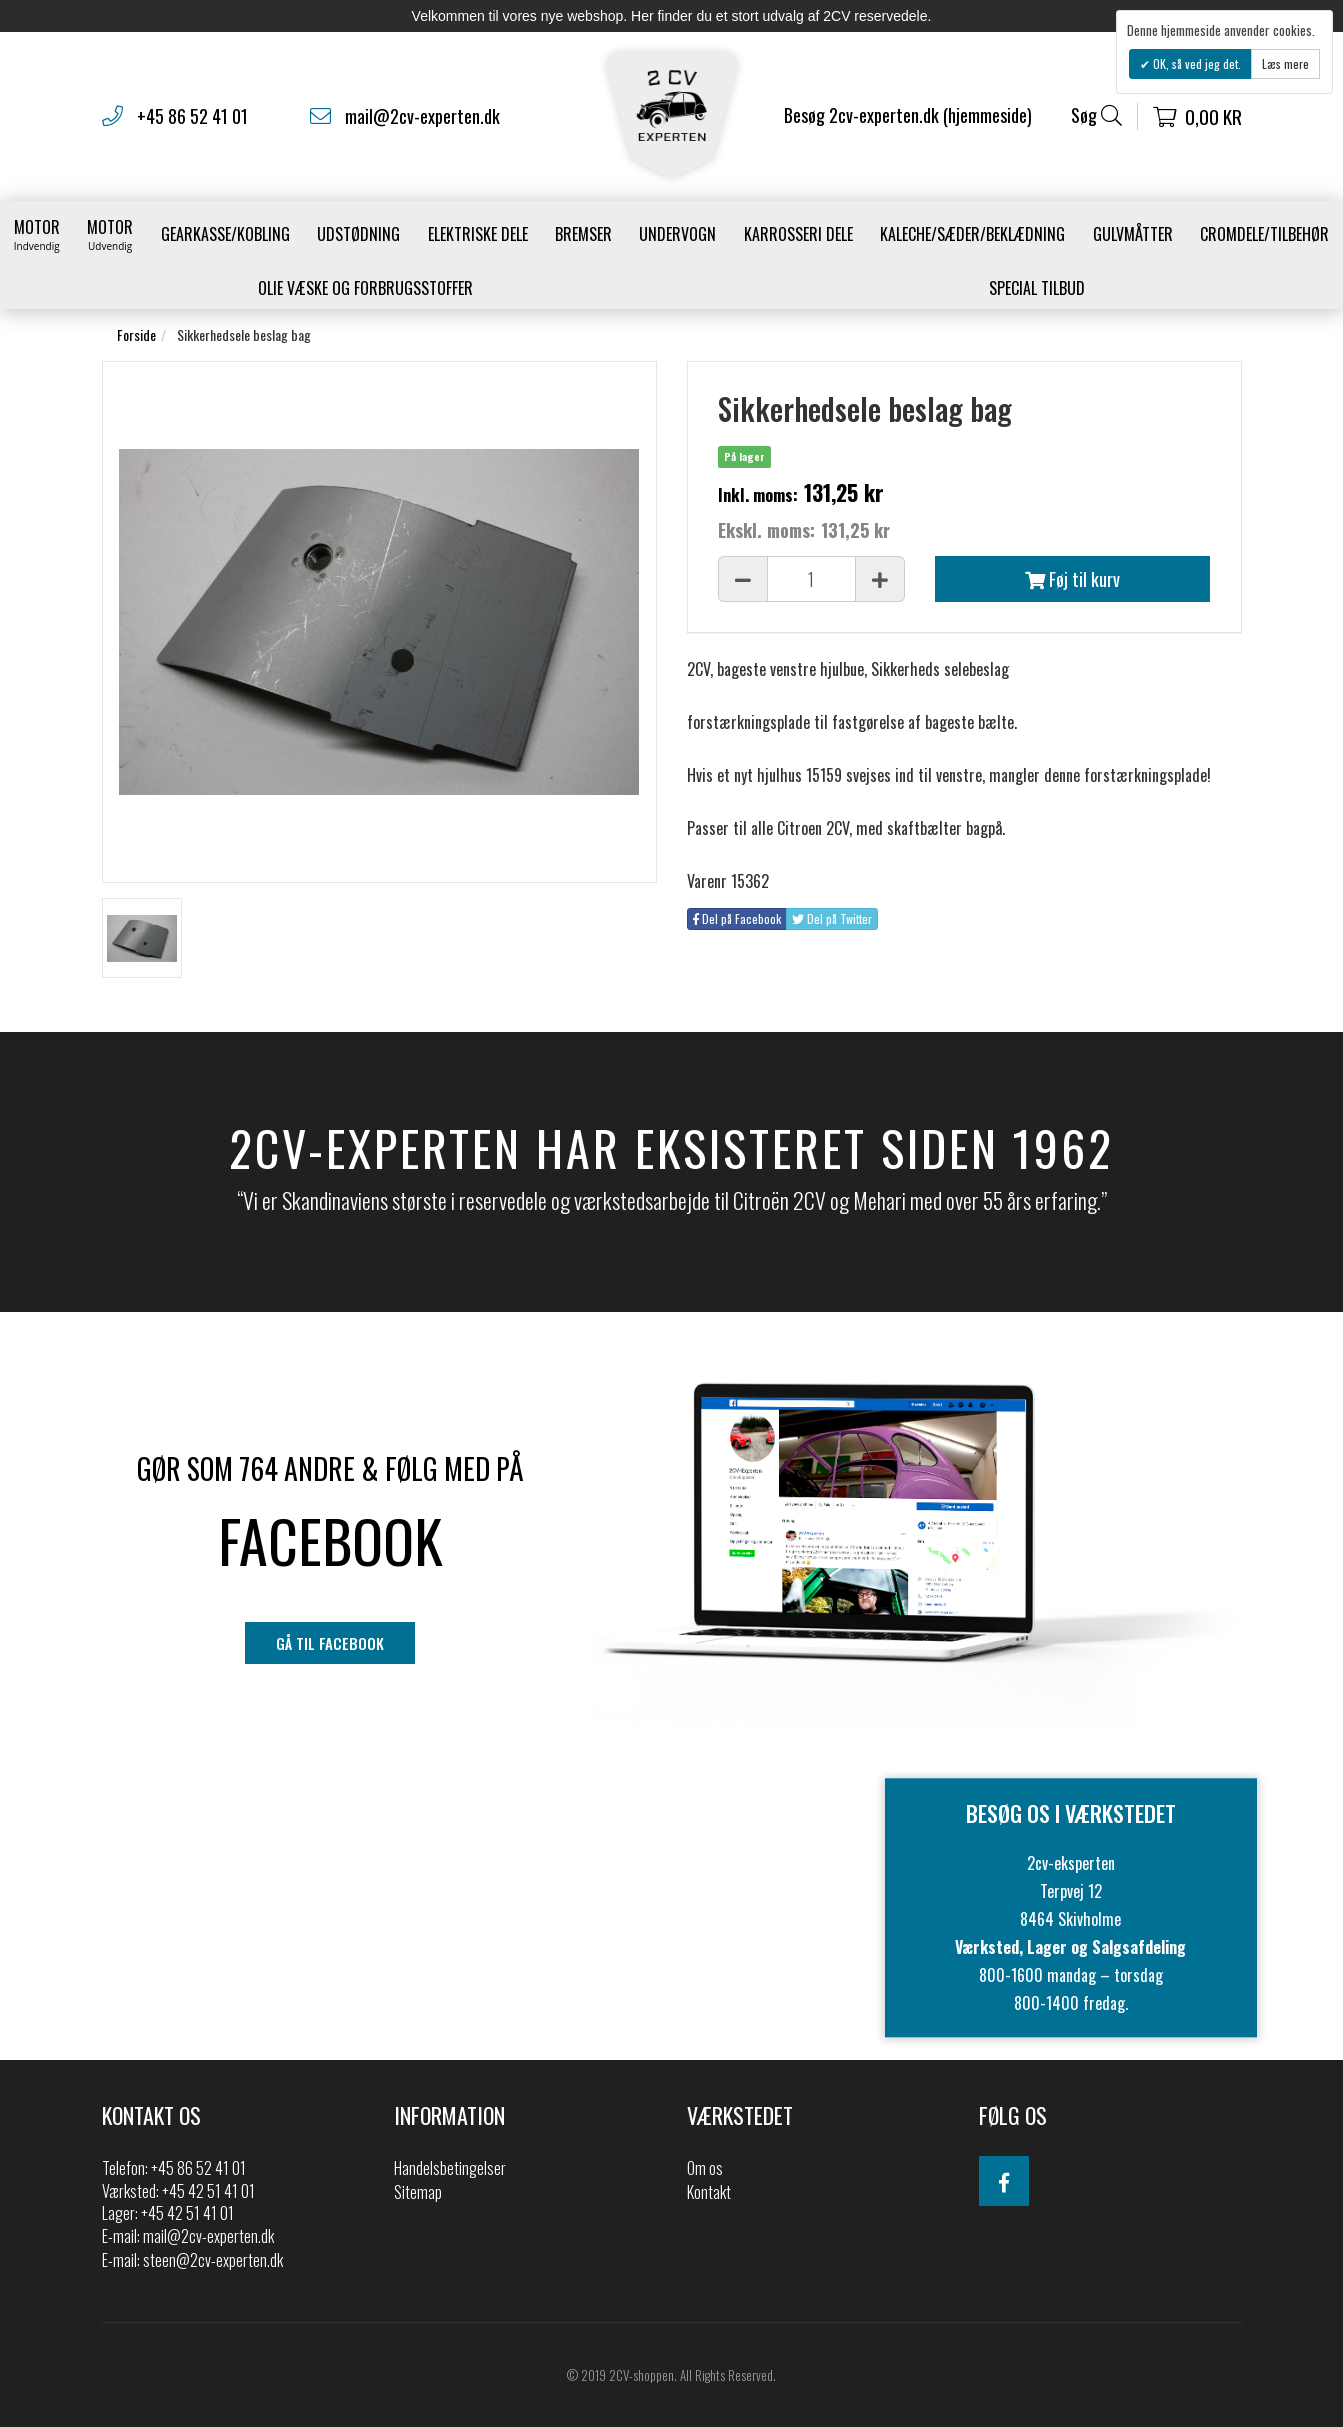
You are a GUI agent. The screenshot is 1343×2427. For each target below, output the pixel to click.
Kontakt (709, 2192)
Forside (136, 334)
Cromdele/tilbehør (1264, 234)
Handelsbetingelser (450, 2168)
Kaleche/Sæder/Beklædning (972, 234)
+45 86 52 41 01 (192, 116)
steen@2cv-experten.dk (213, 2260)
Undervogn (677, 234)
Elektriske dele (478, 234)
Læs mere (1285, 63)
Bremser (583, 234)
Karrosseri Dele (798, 234)
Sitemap (418, 2192)
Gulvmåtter (1133, 234)
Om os (705, 2168)
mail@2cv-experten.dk (422, 116)
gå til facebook (330, 1643)
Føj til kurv (1072, 579)
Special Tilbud (1037, 288)
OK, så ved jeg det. (1195, 63)
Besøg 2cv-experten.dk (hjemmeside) (908, 115)
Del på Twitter (832, 918)
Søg (1096, 115)
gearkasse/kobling (225, 234)
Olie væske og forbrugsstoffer (365, 288)
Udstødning (358, 234)
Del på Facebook (737, 918)
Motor (36, 234)
